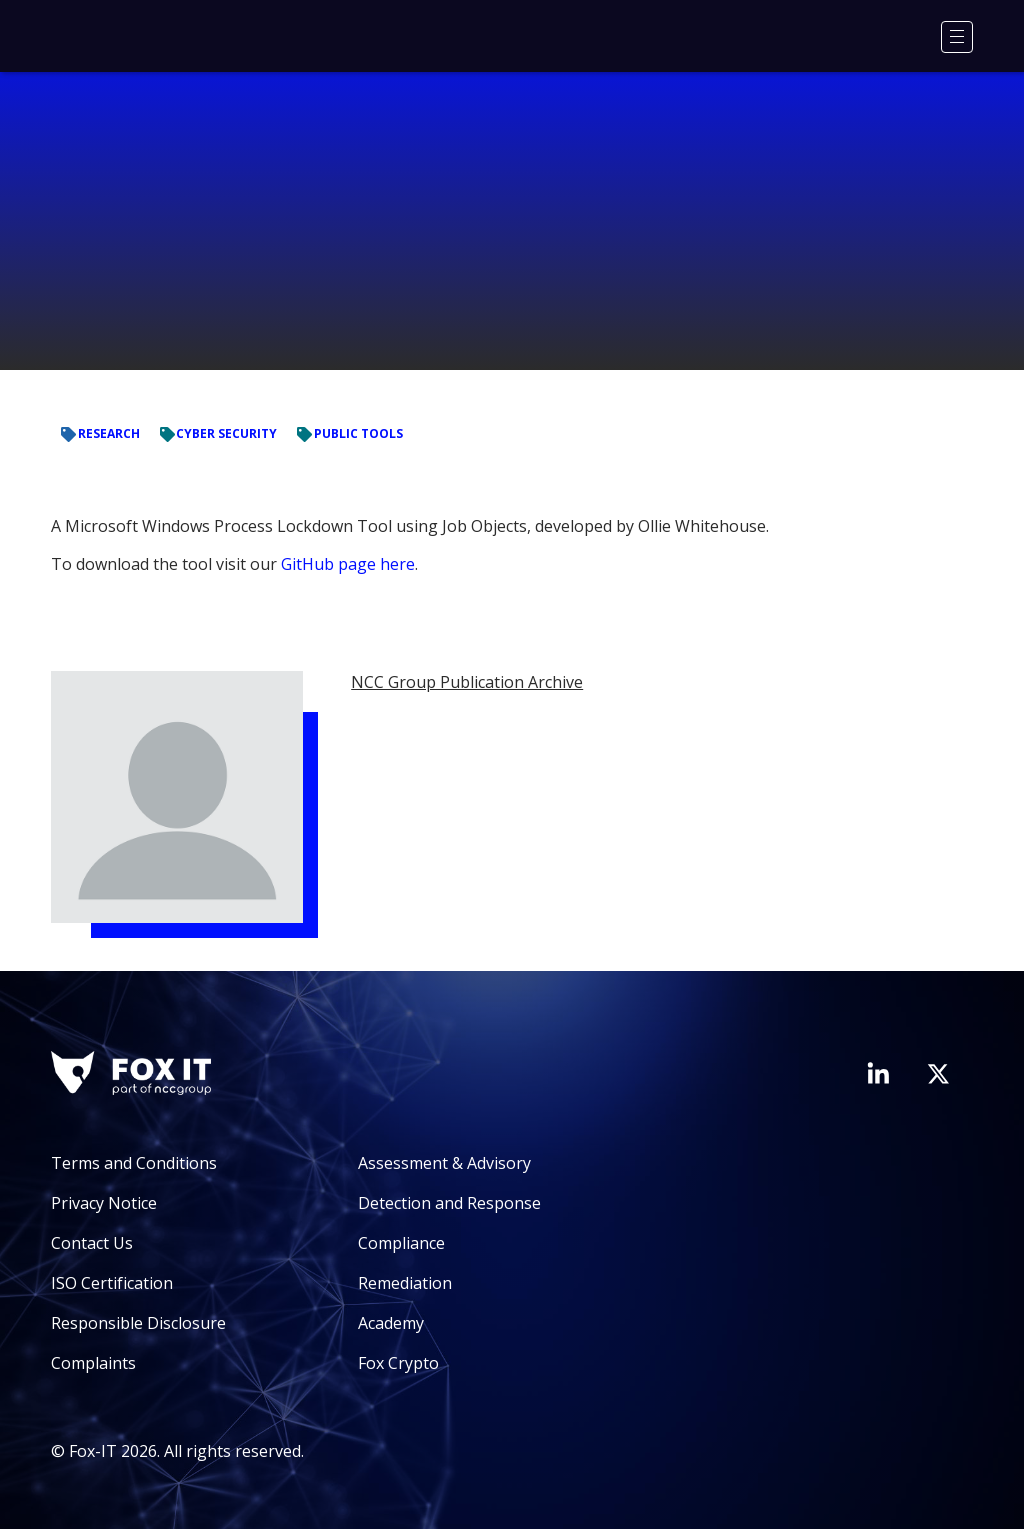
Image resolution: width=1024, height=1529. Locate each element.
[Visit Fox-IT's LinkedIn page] (878, 1073)
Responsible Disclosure (138, 1323)
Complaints (93, 1363)
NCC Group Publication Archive (467, 682)
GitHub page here (348, 564)
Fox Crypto (398, 1363)
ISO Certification (112, 1283)
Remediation (405, 1283)
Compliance (401, 1243)
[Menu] (957, 37)
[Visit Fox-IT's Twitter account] (938, 1074)
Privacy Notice (104, 1203)
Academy (391, 1323)
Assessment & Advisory (444, 1163)
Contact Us (92, 1243)
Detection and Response (449, 1203)
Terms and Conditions (134, 1163)
